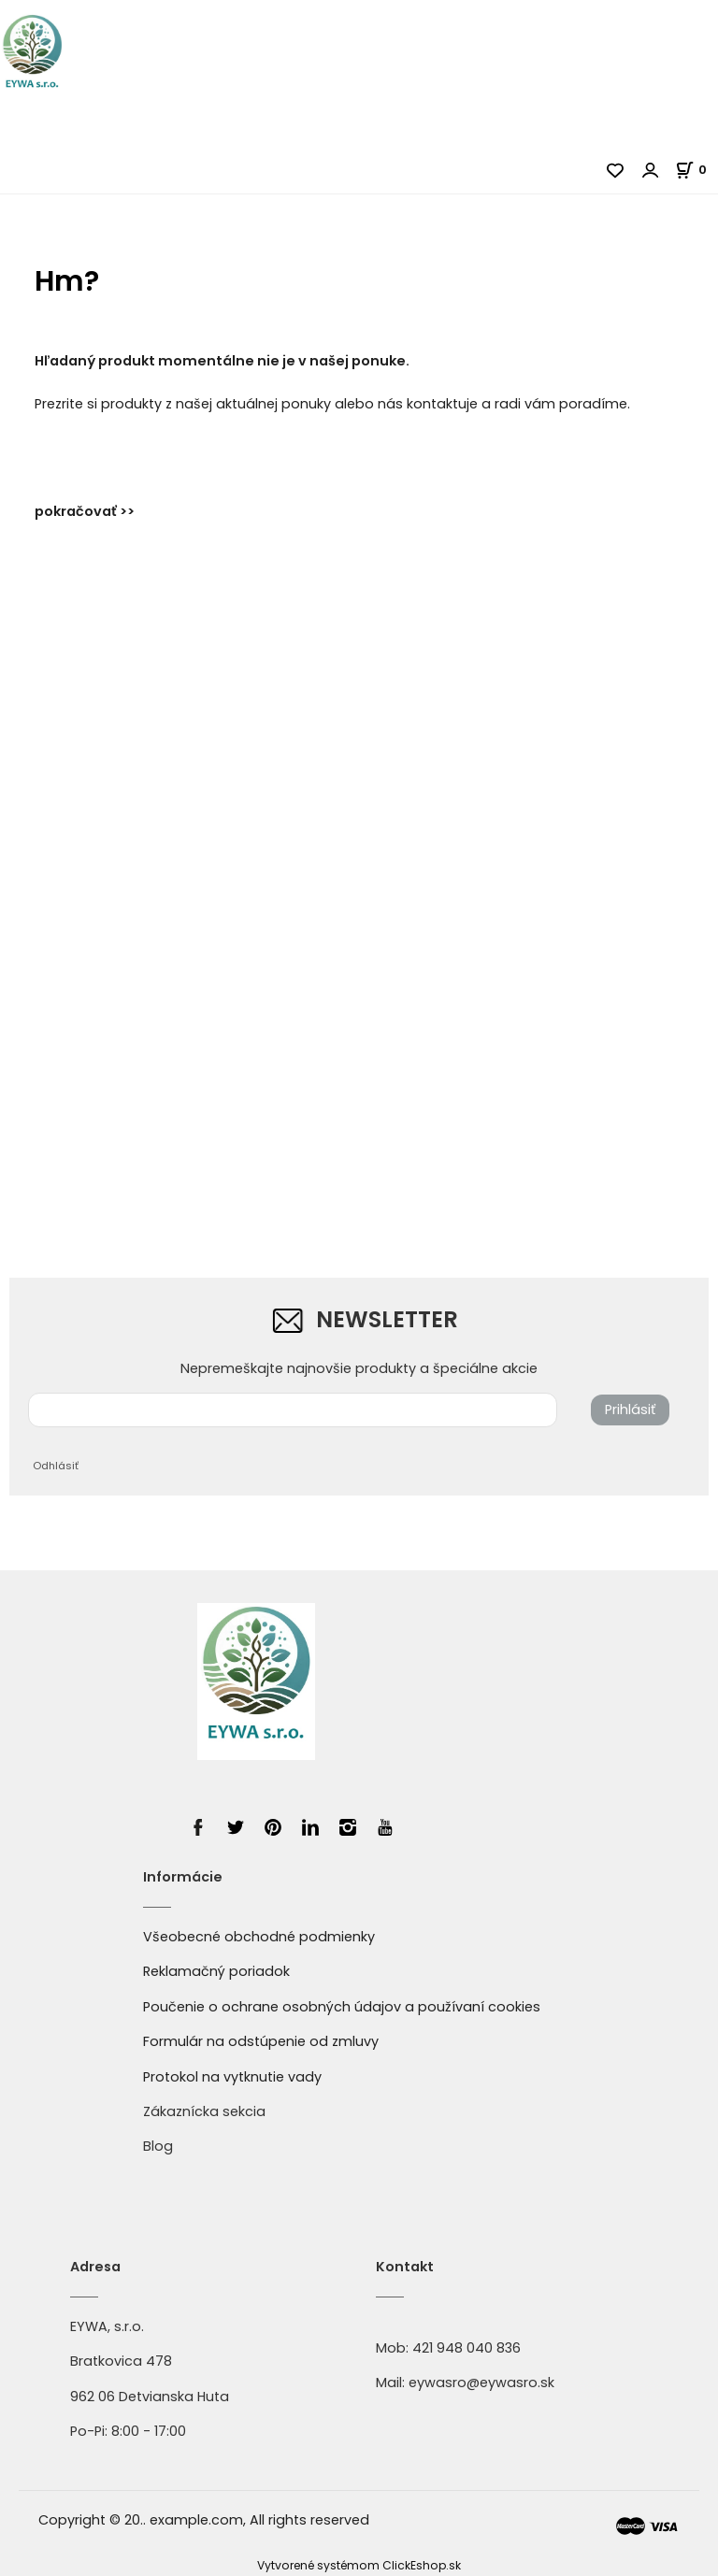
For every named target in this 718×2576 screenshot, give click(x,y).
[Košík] (696, 170)
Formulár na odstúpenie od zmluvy (261, 2041)
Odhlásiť (56, 1465)
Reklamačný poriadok (216, 1971)
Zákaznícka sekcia (204, 2111)
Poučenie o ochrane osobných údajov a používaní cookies (341, 2006)
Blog (158, 2146)
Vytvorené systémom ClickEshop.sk (359, 2565)
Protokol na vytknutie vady (232, 2077)
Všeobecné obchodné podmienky (259, 1936)
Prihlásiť (630, 1409)
